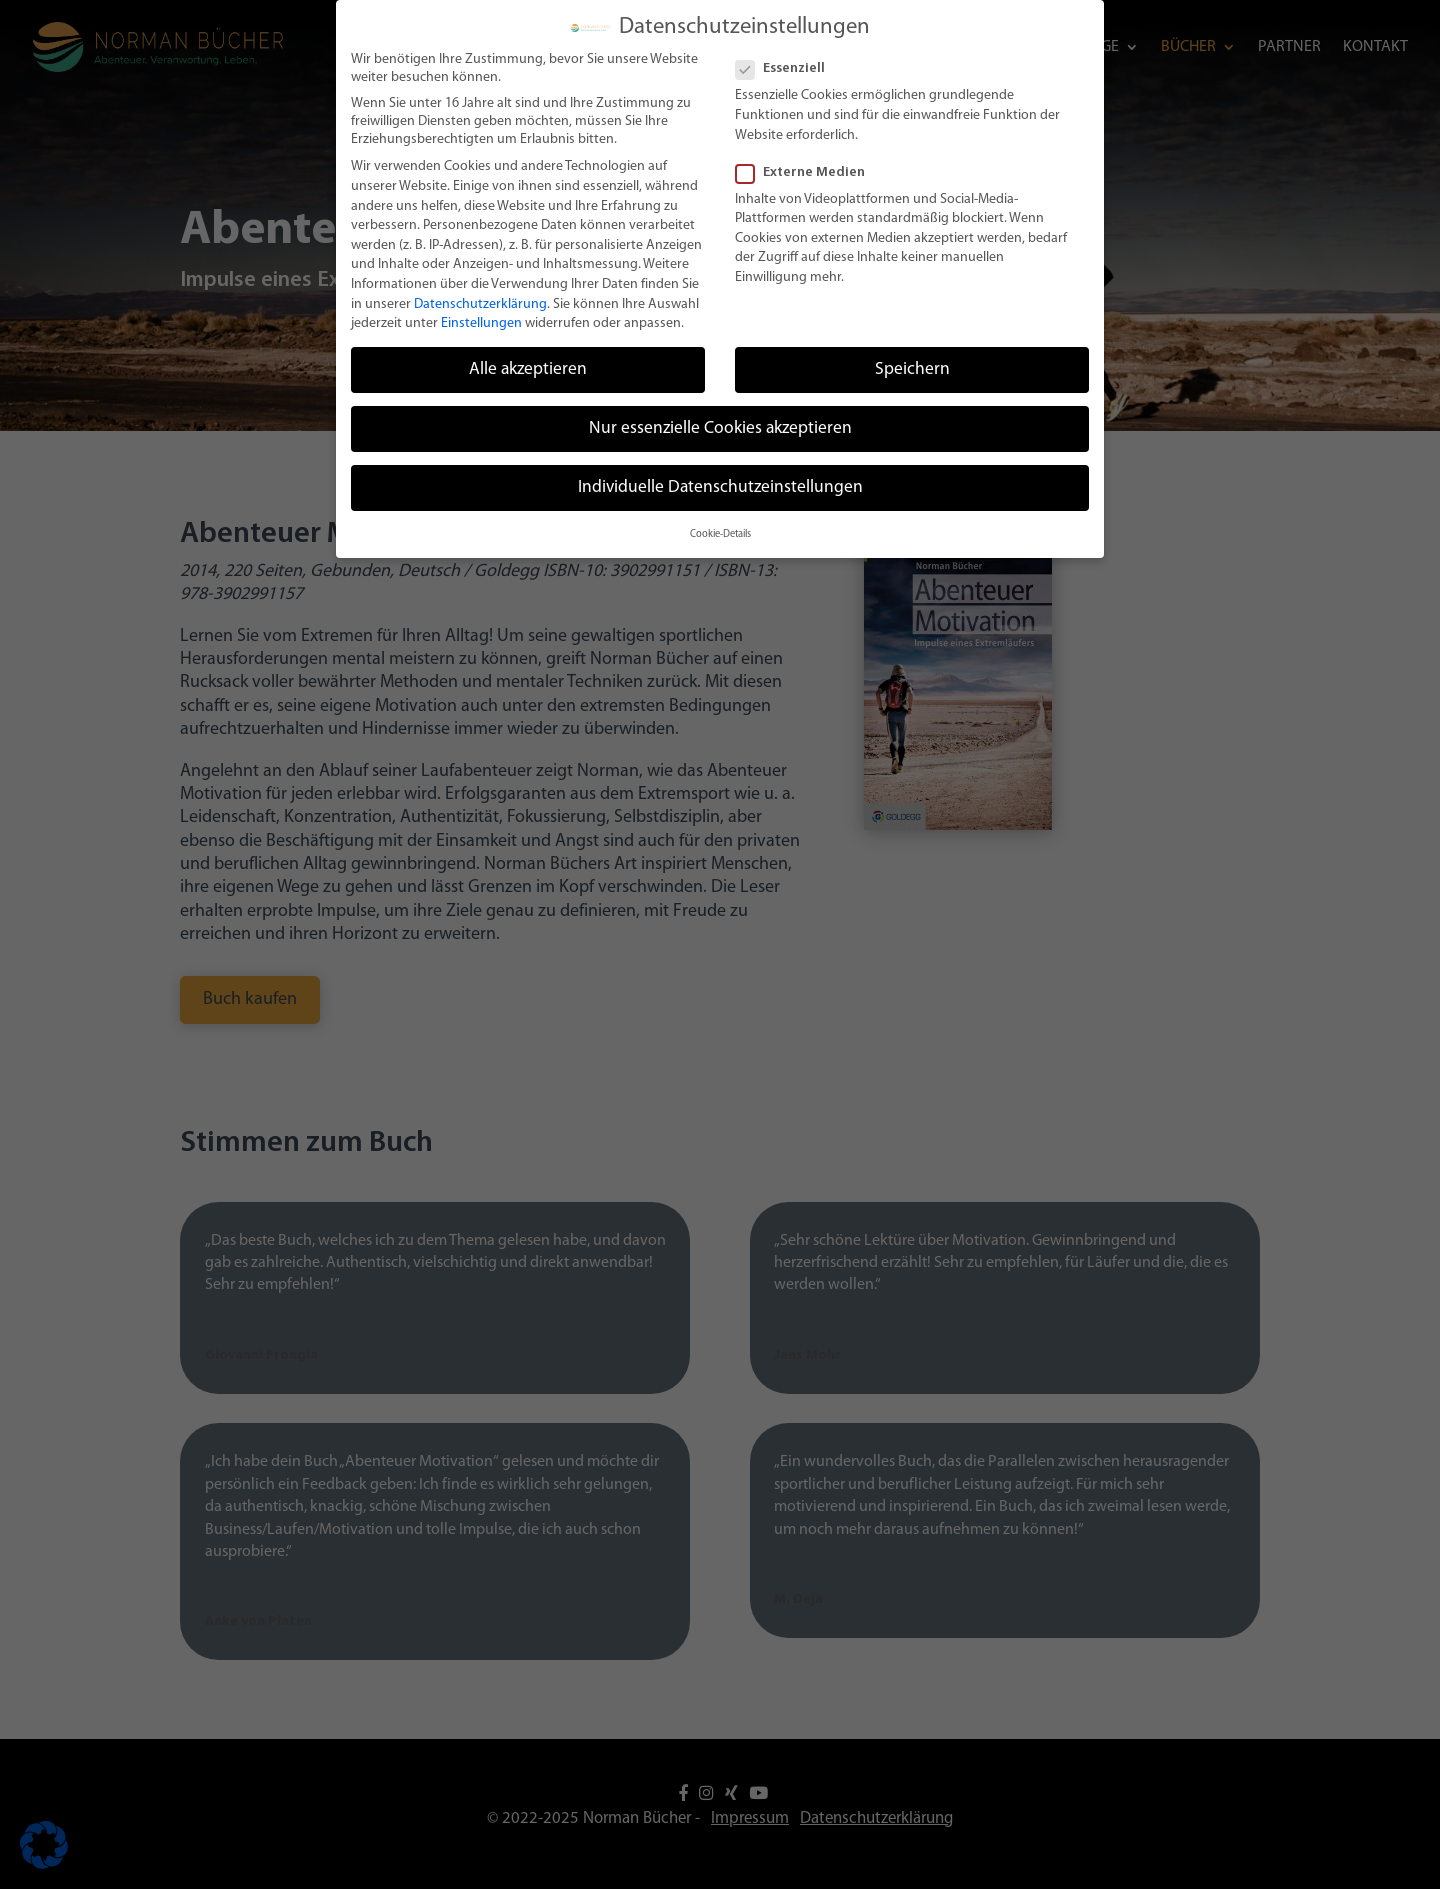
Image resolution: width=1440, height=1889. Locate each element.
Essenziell (788, 62)
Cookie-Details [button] (720, 526)
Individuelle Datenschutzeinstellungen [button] (720, 480)
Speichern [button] (912, 362)
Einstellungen (481, 316)
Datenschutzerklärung (480, 296)
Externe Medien (808, 165)
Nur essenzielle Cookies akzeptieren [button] (720, 421)
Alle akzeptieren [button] (528, 362)
